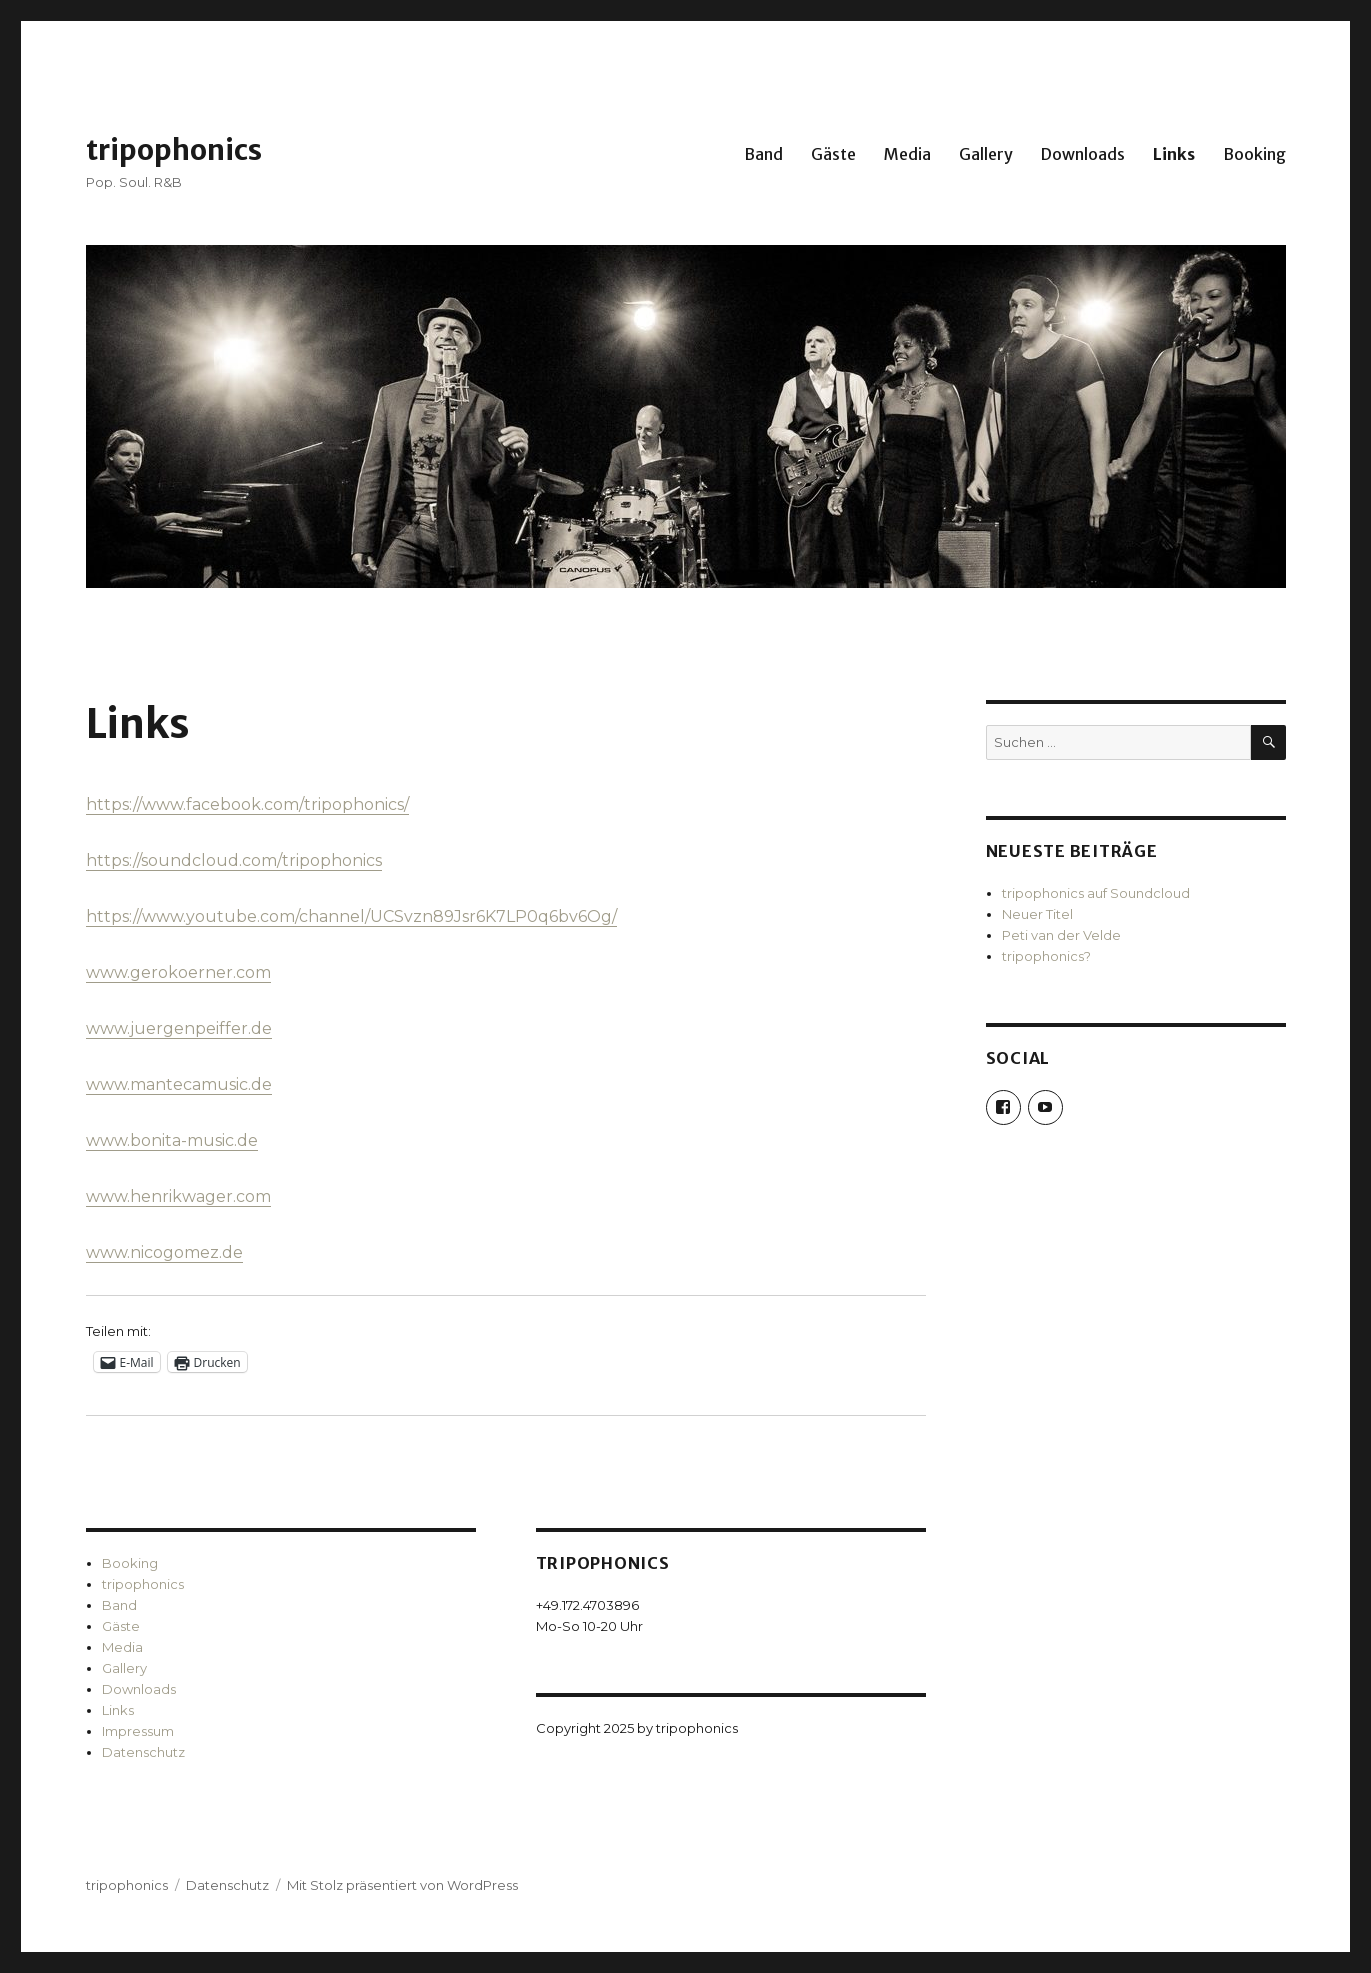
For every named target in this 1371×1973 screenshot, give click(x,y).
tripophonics (174, 150)
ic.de (254, 1084)
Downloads (1083, 154)
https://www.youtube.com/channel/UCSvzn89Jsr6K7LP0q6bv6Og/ (351, 916)
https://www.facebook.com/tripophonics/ (247, 804)
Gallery (986, 154)
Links (1174, 154)
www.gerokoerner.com (178, 972)
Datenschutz (143, 1752)
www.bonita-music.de (172, 1140)
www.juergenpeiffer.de (179, 1028)
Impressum (138, 1731)
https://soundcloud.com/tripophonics (234, 860)
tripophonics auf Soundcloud (1096, 893)
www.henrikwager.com (178, 1196)
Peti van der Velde (1061, 935)
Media (907, 154)
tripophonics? (1046, 956)
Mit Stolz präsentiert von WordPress (402, 1885)
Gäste (833, 154)
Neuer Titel (1037, 914)
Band (763, 154)
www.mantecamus (161, 1084)
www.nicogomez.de (164, 1252)
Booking (1254, 154)
